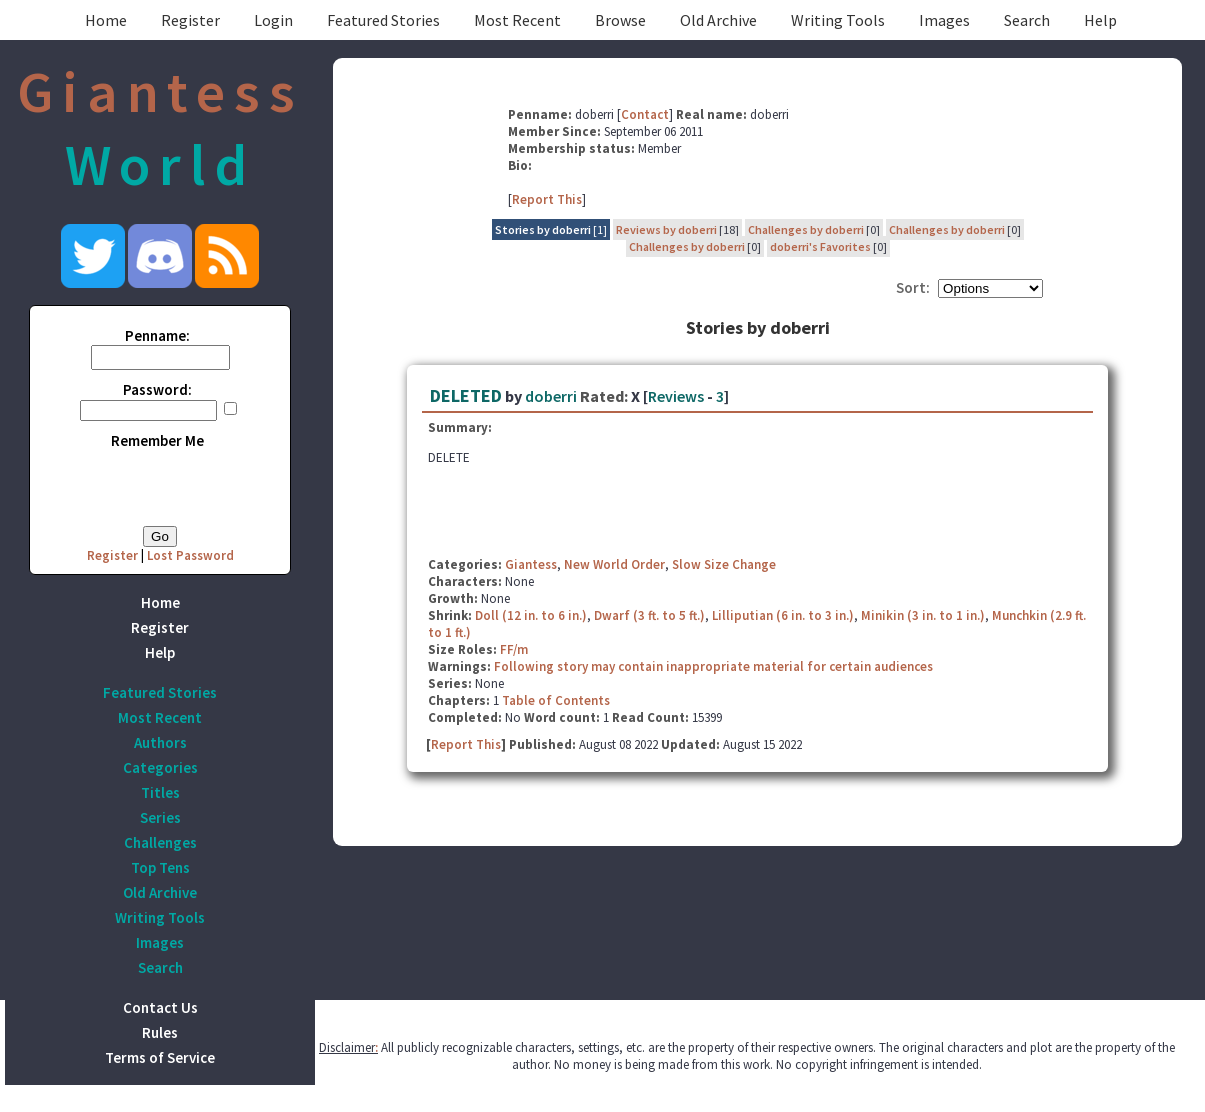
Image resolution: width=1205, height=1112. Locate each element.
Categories (160, 767)
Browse (620, 20)
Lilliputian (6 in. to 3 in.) (783, 615)
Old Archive (718, 20)
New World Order (614, 564)
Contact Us (160, 1007)
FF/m (514, 649)
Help (1100, 20)
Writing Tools (838, 20)
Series (160, 817)
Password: (157, 389)
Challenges (160, 842)
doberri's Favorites (820, 246)
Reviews (676, 396)
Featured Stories (383, 20)
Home (106, 20)
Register (190, 20)
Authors (160, 742)
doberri (551, 396)
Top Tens (160, 867)
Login (273, 20)
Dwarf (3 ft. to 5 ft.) (649, 615)
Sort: (913, 287)
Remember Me (157, 440)
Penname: (157, 335)
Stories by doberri (543, 229)
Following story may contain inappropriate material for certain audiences (713, 666)
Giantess (531, 564)
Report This (547, 199)
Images (944, 20)
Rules (160, 1032)
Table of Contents (556, 700)
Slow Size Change (724, 564)
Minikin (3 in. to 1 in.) (923, 615)
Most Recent (517, 20)
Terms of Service (160, 1057)
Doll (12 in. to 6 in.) (531, 615)
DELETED (466, 395)
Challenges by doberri (806, 229)
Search (1027, 20)
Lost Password (190, 555)
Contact (645, 114)
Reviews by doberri (666, 229)
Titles (160, 792)
